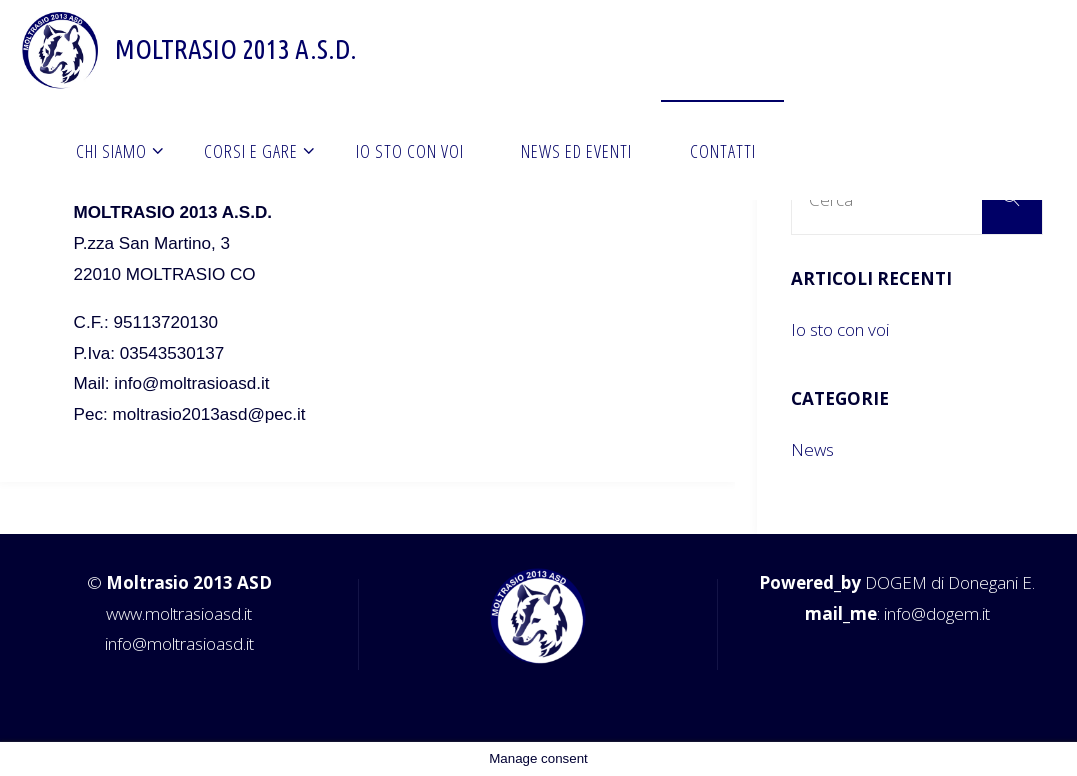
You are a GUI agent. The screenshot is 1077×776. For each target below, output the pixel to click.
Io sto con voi (840, 329)
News (812, 449)
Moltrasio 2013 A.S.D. (236, 49)
